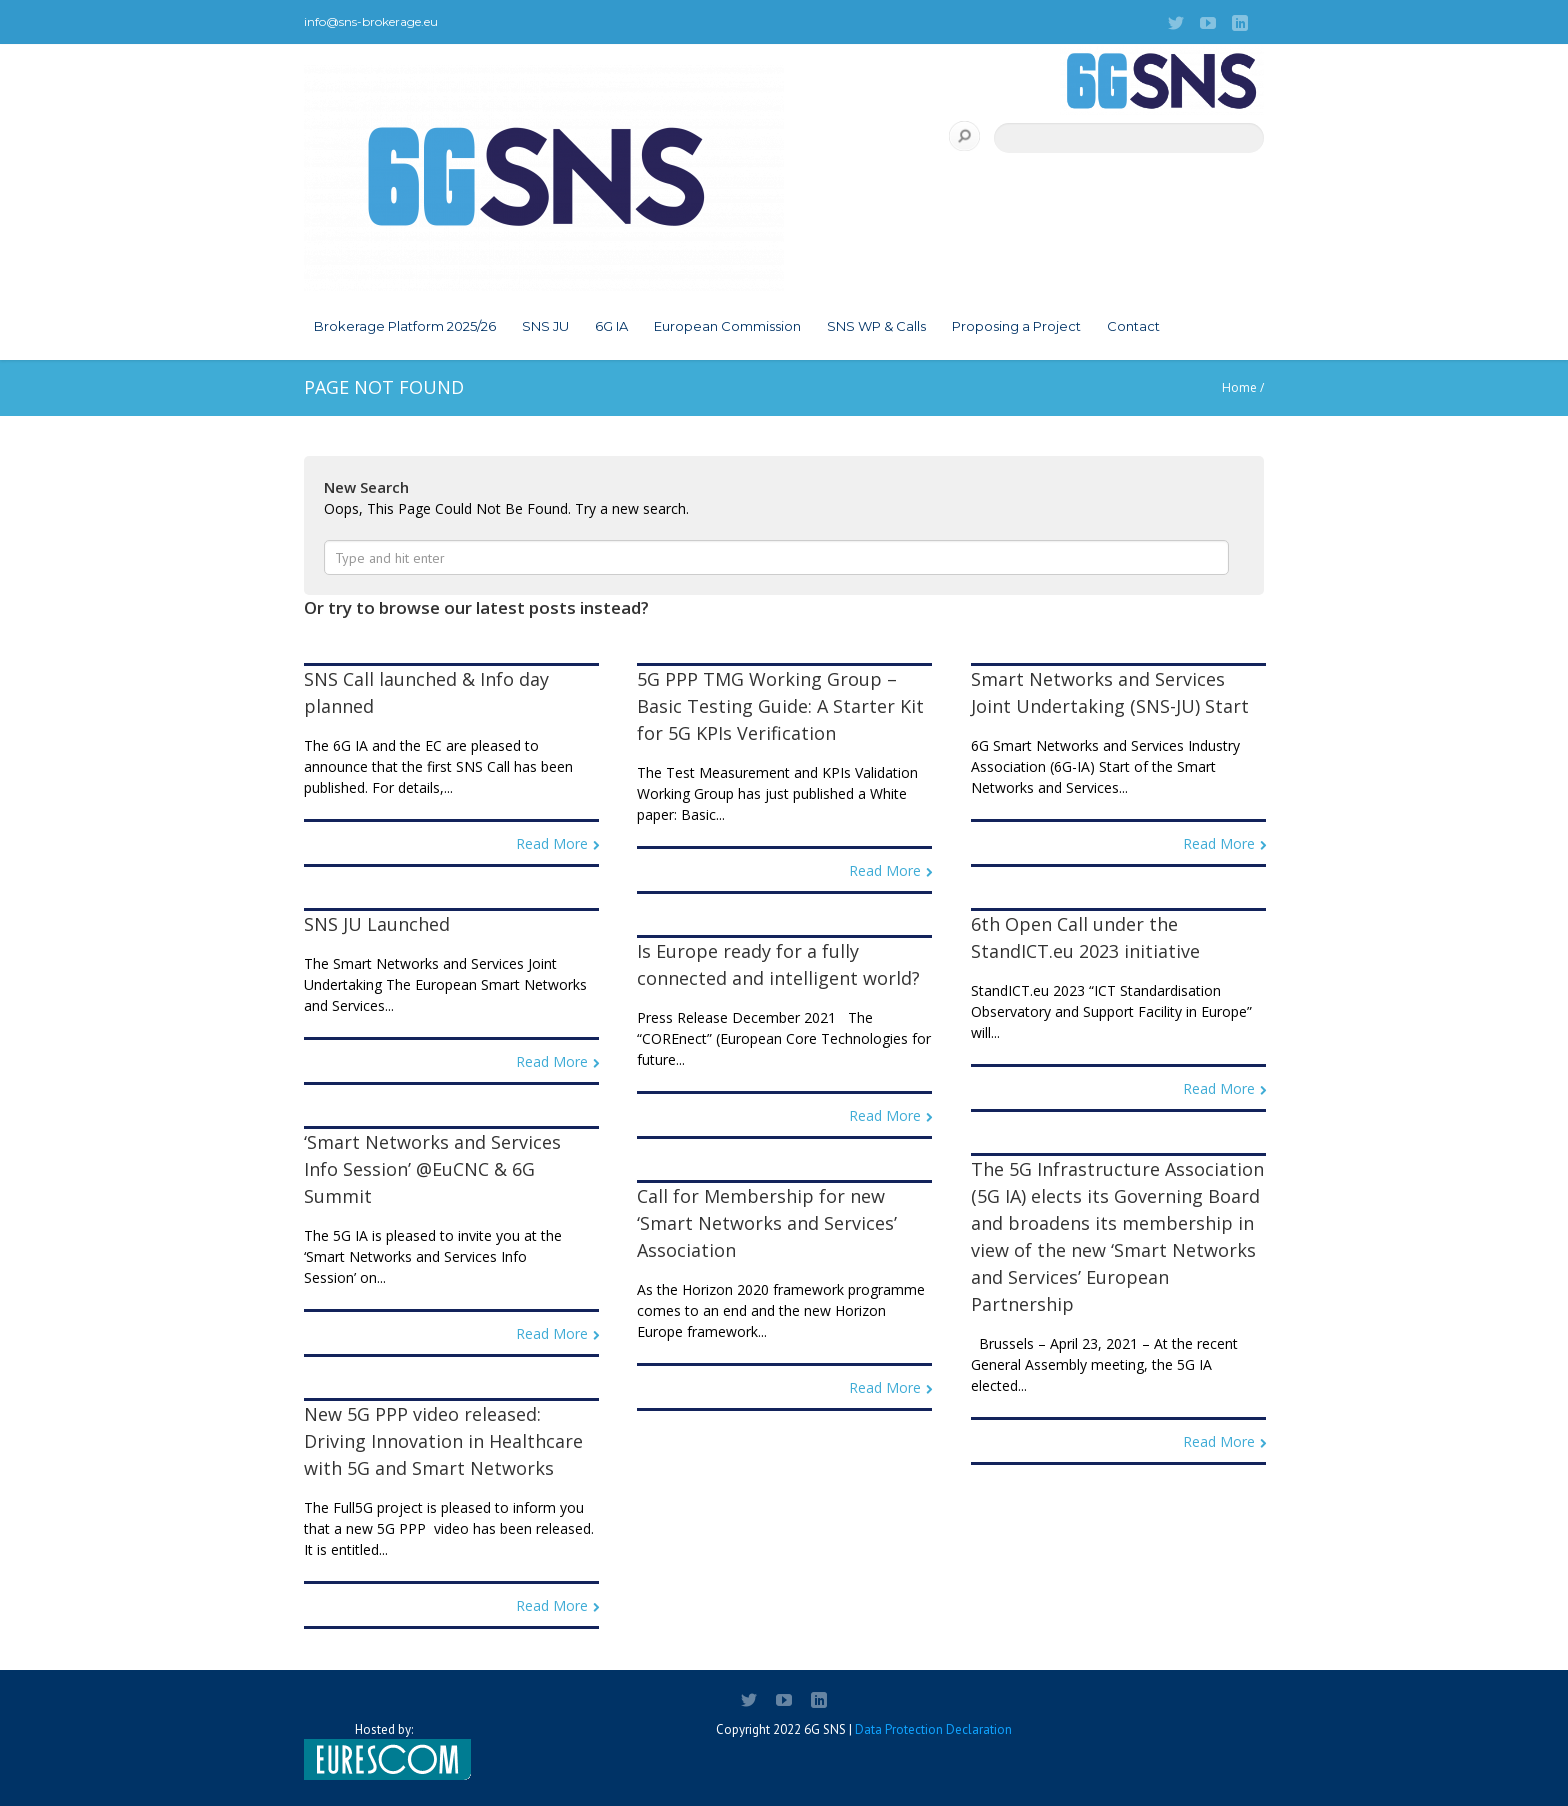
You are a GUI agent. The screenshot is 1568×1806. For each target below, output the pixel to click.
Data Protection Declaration (933, 1729)
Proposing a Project (1016, 326)
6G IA (611, 326)
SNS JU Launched (377, 924)
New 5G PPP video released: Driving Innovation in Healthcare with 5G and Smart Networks (443, 1441)
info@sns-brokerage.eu (371, 21)
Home (1239, 387)
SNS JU (545, 326)
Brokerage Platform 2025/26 (405, 326)
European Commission (727, 326)
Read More (552, 843)
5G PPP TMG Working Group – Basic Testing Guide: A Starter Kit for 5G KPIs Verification (780, 706)
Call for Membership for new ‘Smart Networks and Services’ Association (767, 1223)
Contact (1133, 326)
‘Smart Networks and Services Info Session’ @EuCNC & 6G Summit (432, 1169)
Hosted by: (384, 1751)
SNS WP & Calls (876, 326)
